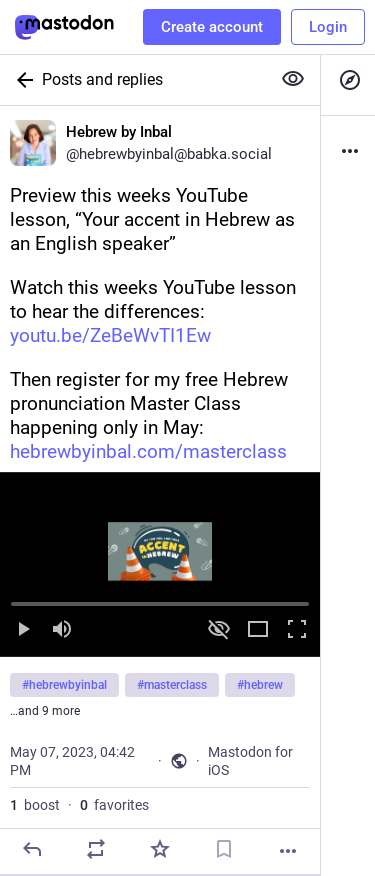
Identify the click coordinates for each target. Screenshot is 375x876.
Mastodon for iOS (250, 761)
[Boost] (96, 849)
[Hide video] (219, 630)
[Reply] (32, 849)
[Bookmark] (224, 849)
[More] (288, 851)
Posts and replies (102, 79)
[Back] (21, 80)
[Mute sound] (62, 630)
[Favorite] (160, 849)
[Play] (23, 630)
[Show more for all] (293, 79)
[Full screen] (297, 630)
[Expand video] (258, 630)
